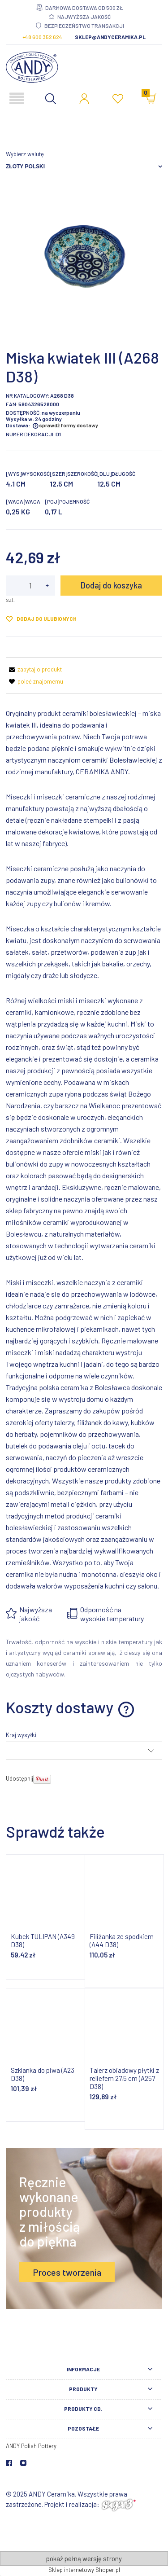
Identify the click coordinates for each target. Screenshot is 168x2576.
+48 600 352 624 (42, 37)
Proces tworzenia (67, 2272)
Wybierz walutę (25, 154)
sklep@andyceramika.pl (110, 37)
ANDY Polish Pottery (31, 2445)
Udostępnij (19, 1778)
